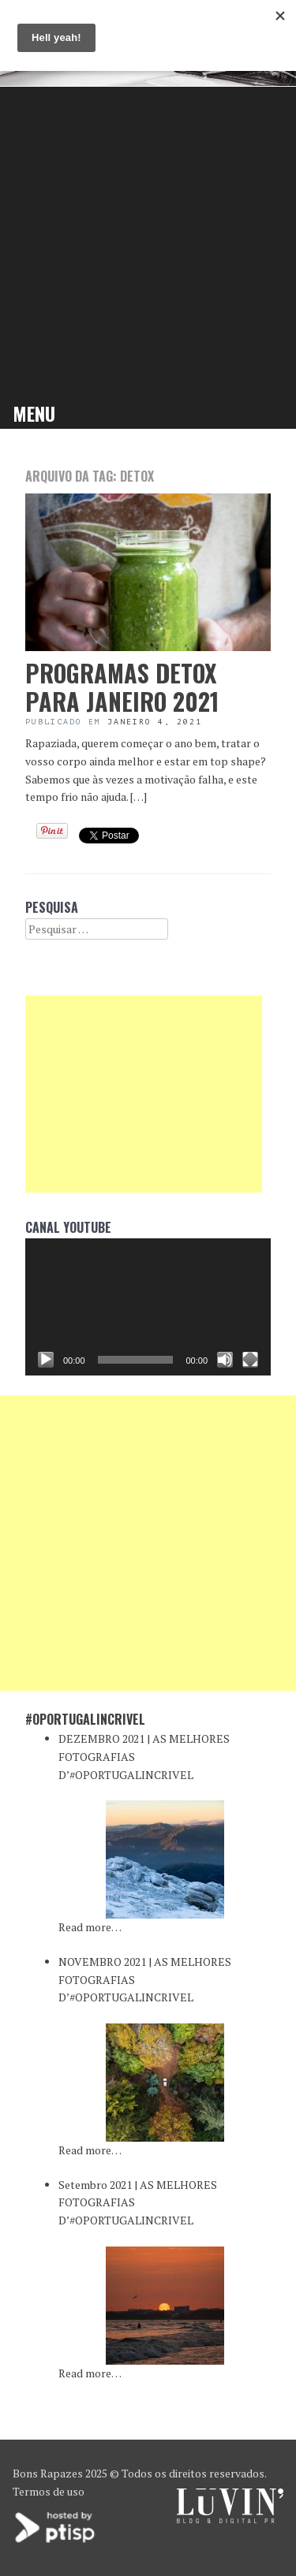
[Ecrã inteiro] (250, 1360)
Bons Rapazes (48, 2473)
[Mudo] (225, 1360)
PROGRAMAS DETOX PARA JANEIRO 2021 (122, 687)
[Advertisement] (148, 242)
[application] (148, 1307)
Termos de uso (48, 2491)
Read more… (90, 1926)
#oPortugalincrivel (85, 1719)
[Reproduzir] (46, 1360)
